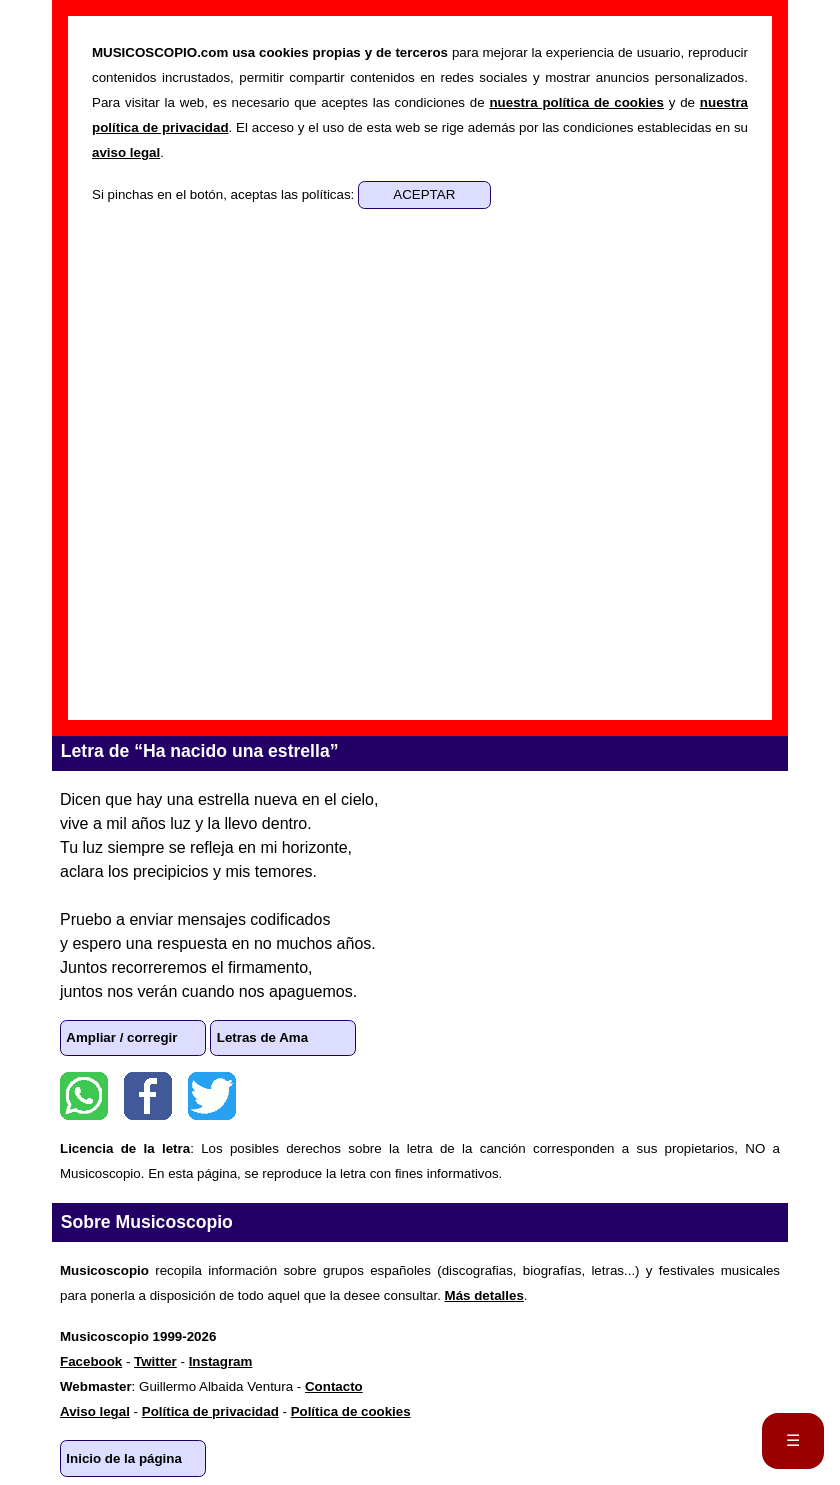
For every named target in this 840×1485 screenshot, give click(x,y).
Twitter (212, 1096)
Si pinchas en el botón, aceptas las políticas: (225, 194)
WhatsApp (84, 1096)
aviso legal (126, 152)
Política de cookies (351, 1411)
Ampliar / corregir (121, 1037)
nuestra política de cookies (576, 102)
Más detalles (484, 1295)
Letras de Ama (262, 1037)
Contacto (334, 1386)
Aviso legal (95, 1411)
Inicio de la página (124, 1458)
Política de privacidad (210, 1411)
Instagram (221, 1361)
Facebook (148, 1096)
